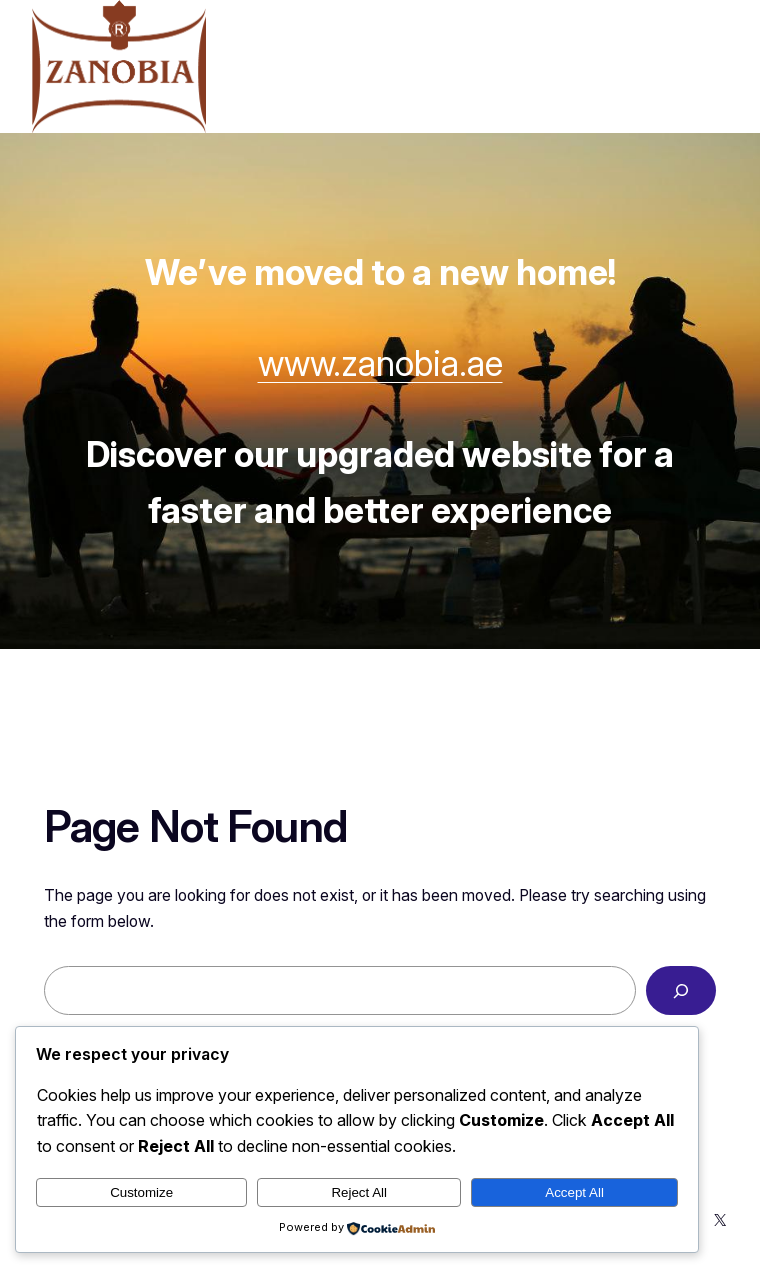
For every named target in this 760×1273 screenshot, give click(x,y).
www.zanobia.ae (380, 363)
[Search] (681, 990)
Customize (141, 1192)
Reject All (359, 1192)
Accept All (574, 1192)
